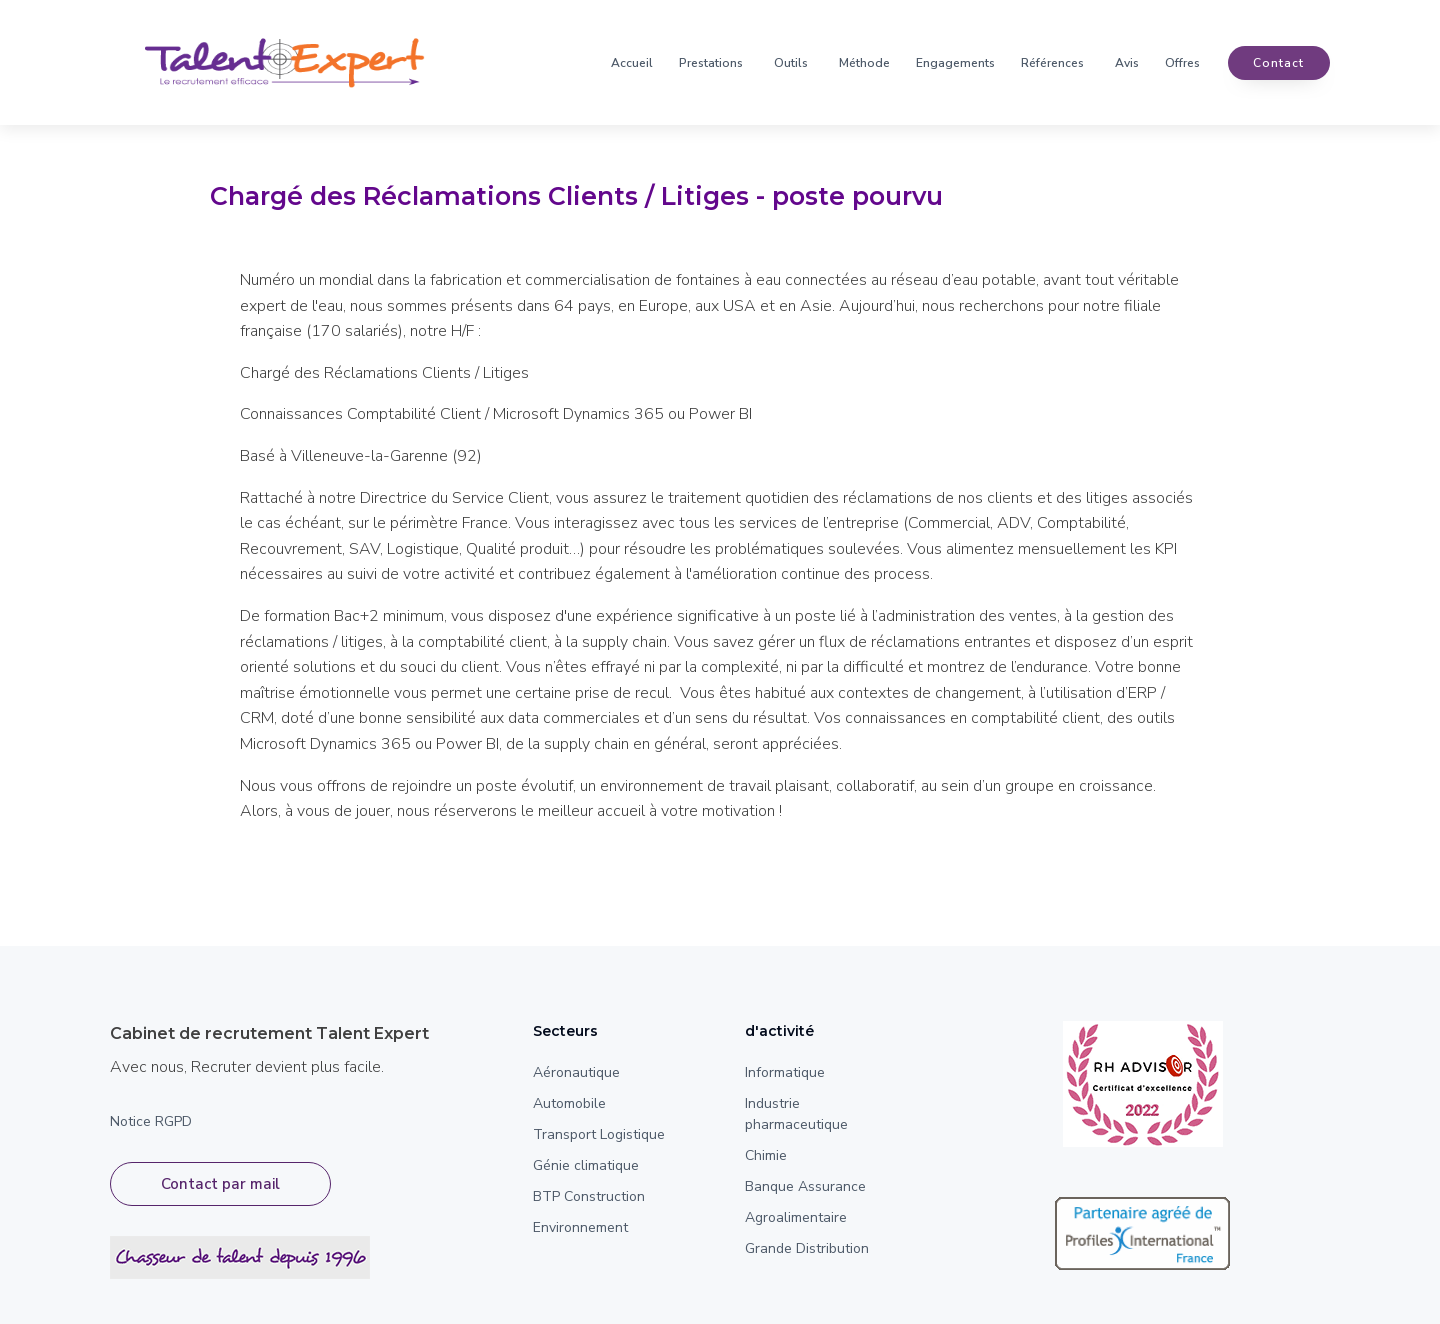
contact (1278, 63)
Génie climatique (586, 1165)
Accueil (632, 63)
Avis (1127, 63)
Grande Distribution (807, 1248)
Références (1052, 63)
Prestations (711, 63)
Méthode (864, 63)
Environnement (580, 1227)
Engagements (955, 63)
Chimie (766, 1155)
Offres (1182, 63)
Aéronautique (576, 1072)
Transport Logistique (599, 1134)
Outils (791, 63)
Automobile (569, 1103)
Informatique (785, 1072)
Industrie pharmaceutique (796, 1114)
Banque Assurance (805, 1186)
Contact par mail (220, 1184)
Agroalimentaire (796, 1217)
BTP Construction (589, 1196)
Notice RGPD (151, 1121)
